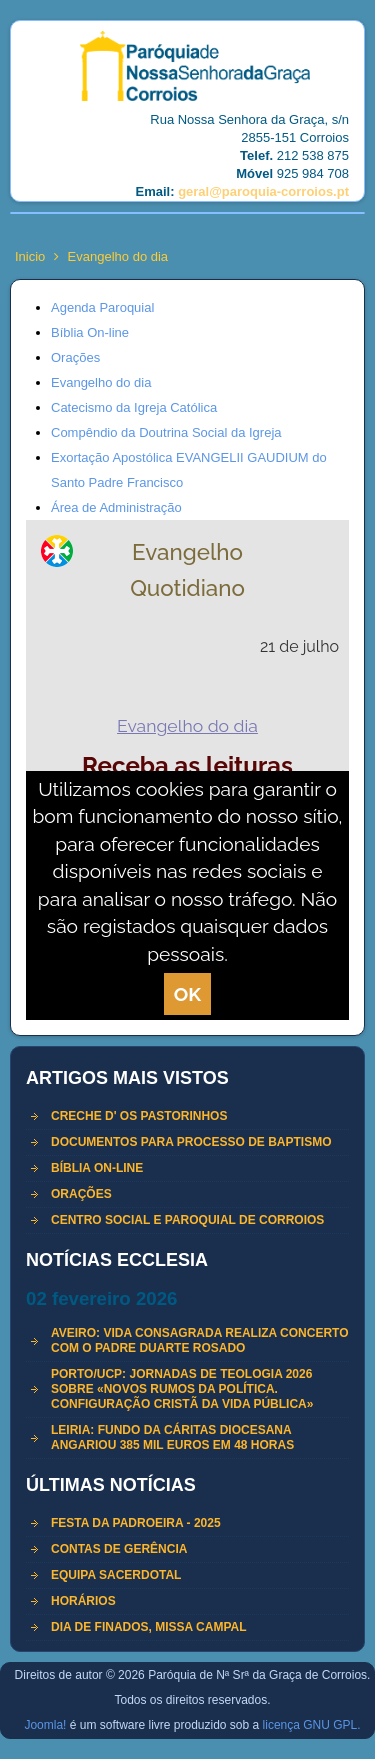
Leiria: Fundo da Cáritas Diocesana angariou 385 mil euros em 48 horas (172, 1437)
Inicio (30, 256)
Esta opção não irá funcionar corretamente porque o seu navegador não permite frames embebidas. (187, 770)
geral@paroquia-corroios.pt (263, 191)
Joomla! (45, 1725)
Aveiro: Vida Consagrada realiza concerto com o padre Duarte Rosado (200, 1340)
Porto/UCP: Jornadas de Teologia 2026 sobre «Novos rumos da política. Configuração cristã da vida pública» (182, 1389)
